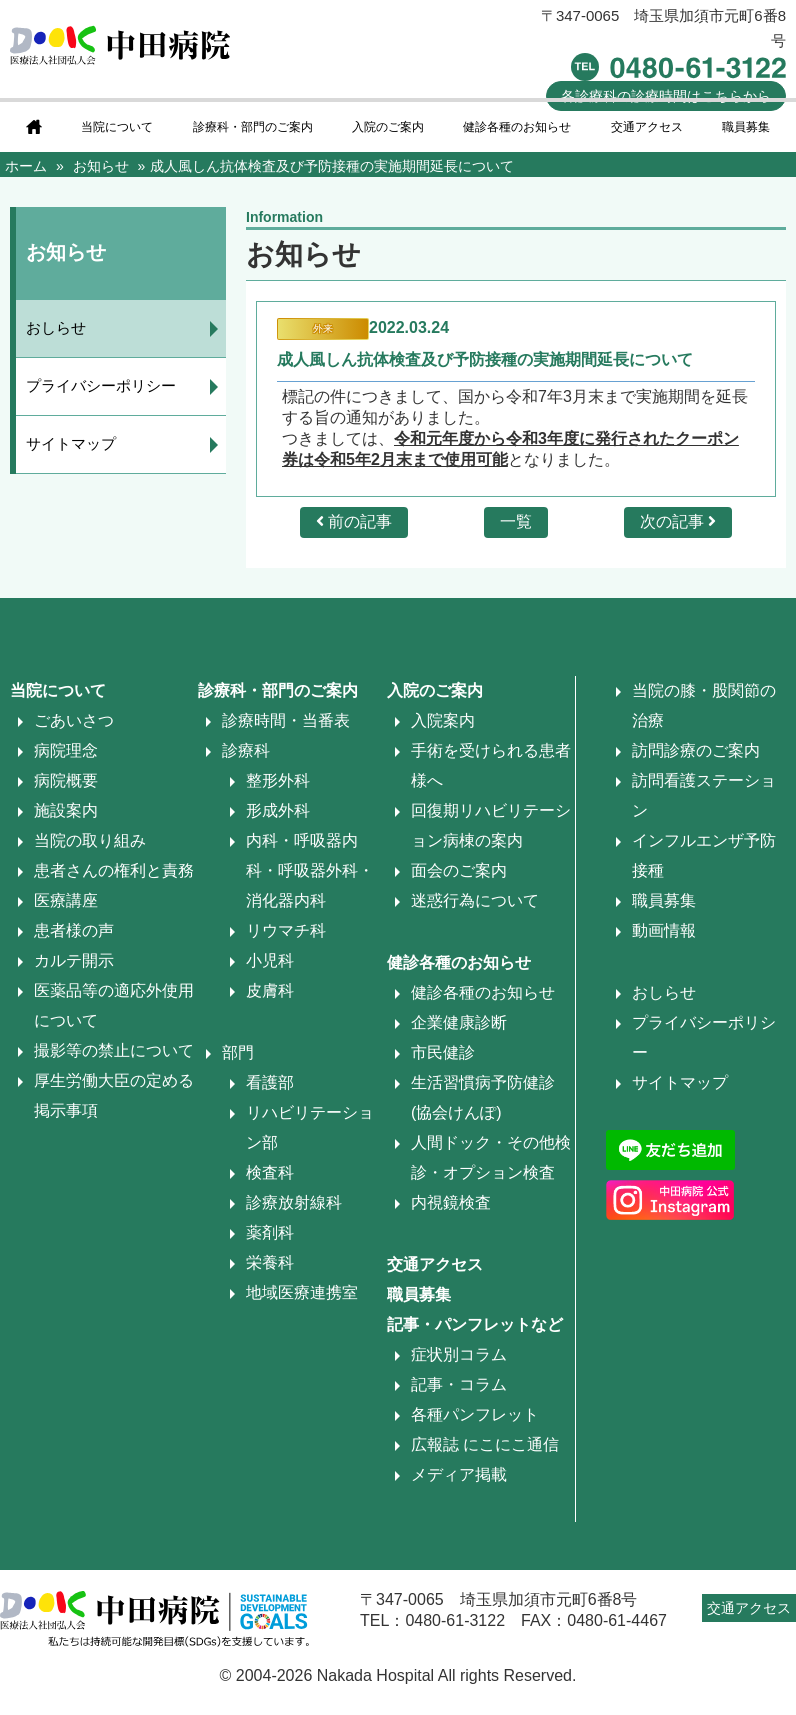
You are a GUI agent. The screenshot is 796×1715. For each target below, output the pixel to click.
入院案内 (443, 720)
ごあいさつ (74, 720)
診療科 (246, 750)
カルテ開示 (74, 960)
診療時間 (666, 96)
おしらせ (56, 327)
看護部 (270, 1082)
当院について (117, 127)
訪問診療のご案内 (696, 750)
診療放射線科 (294, 1202)
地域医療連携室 (302, 1292)
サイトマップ (71, 443)
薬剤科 (270, 1232)
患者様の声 (74, 930)
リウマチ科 (286, 930)
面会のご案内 (459, 870)
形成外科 (278, 810)
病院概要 (66, 780)
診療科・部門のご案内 (253, 127)
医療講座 (66, 900)
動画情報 (664, 930)
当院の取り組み (90, 840)
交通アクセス (647, 127)
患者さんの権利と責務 (114, 870)
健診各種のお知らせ (517, 127)
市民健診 (443, 1052)
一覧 (516, 521)
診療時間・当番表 (286, 720)
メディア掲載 (459, 1474)
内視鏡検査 (451, 1202)
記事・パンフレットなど (475, 1324)
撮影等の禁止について (114, 1050)
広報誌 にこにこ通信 (485, 1444)
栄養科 (270, 1262)
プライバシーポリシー (101, 385)
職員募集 (746, 127)
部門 (238, 1052)
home (34, 127)
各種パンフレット (475, 1414)
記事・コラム (459, 1384)
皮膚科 (270, 990)
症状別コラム (459, 1354)
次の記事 (678, 521)
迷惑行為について (475, 900)
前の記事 (354, 521)
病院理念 (66, 750)
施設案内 (66, 810)
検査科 (270, 1172)
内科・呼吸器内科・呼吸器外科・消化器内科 (310, 870)
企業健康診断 (459, 1022)
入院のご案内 (388, 127)
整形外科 (278, 780)
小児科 (270, 960)
